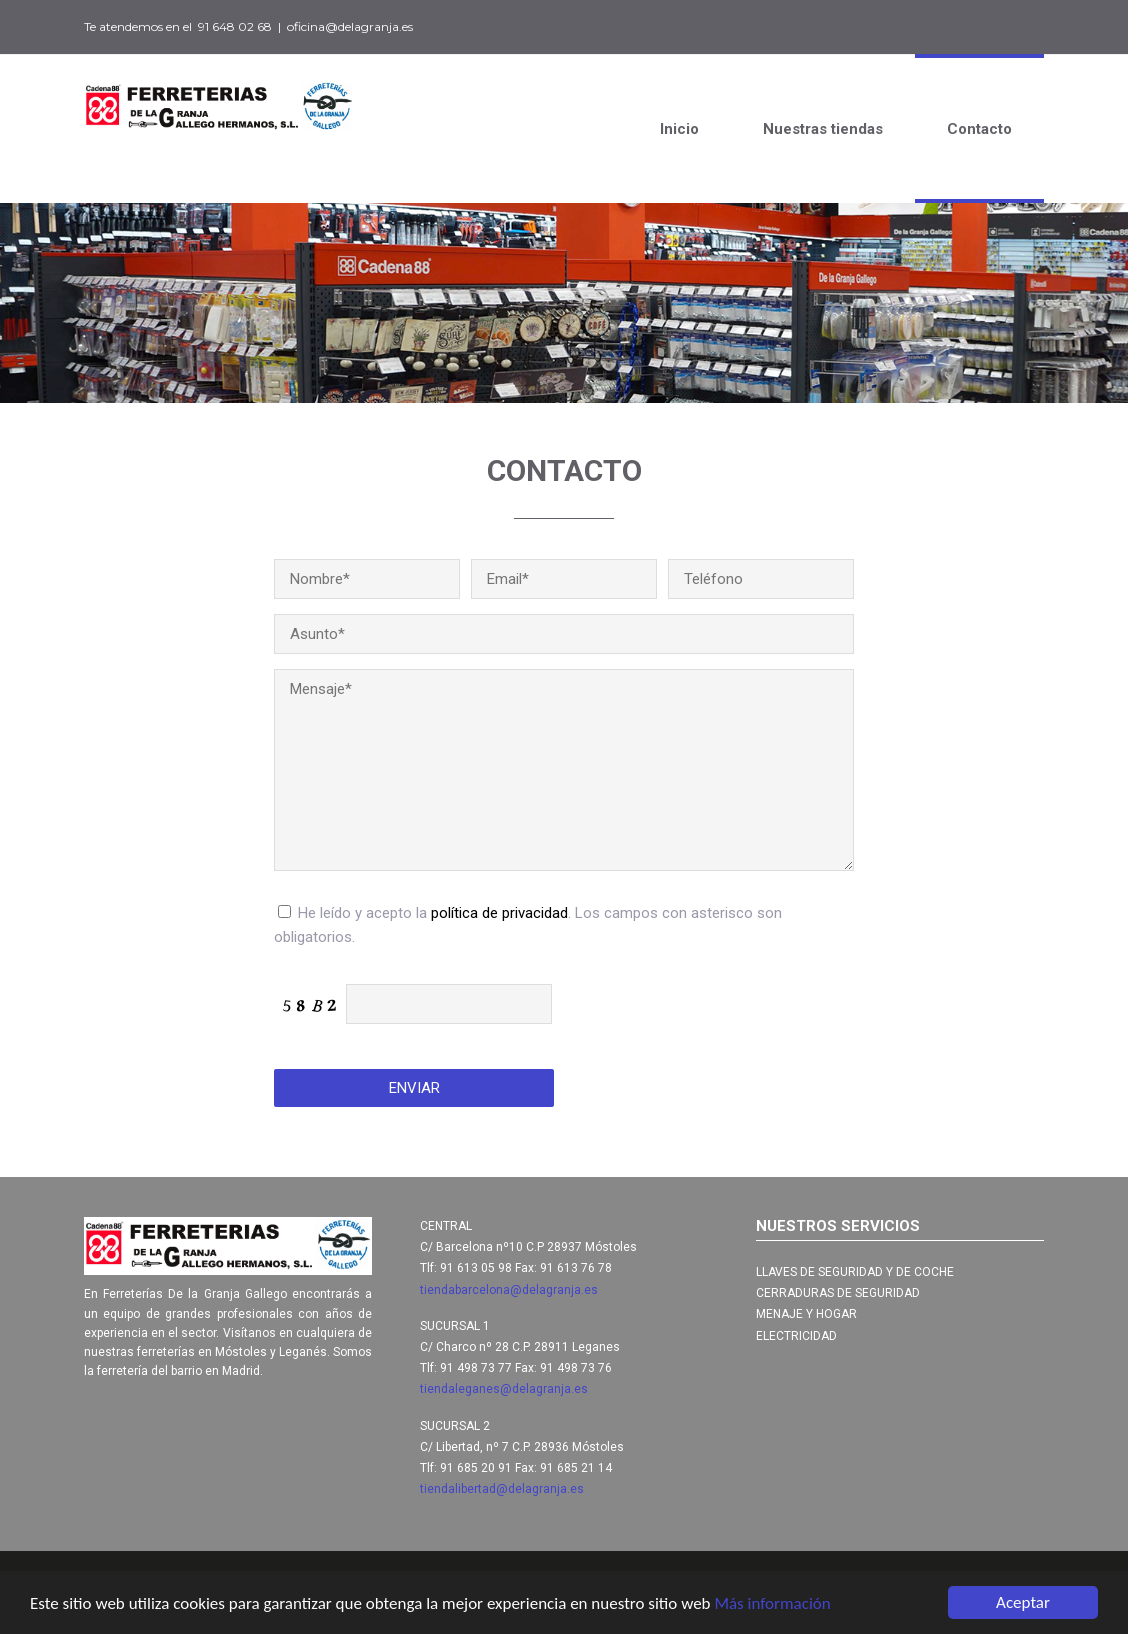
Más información (772, 1604)
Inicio (679, 129)
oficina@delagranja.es (350, 26)
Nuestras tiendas (823, 129)
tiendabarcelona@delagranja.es (509, 1290)
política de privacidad (499, 913)
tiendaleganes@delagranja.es (504, 1389)
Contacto (979, 129)
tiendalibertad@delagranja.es (502, 1489)
